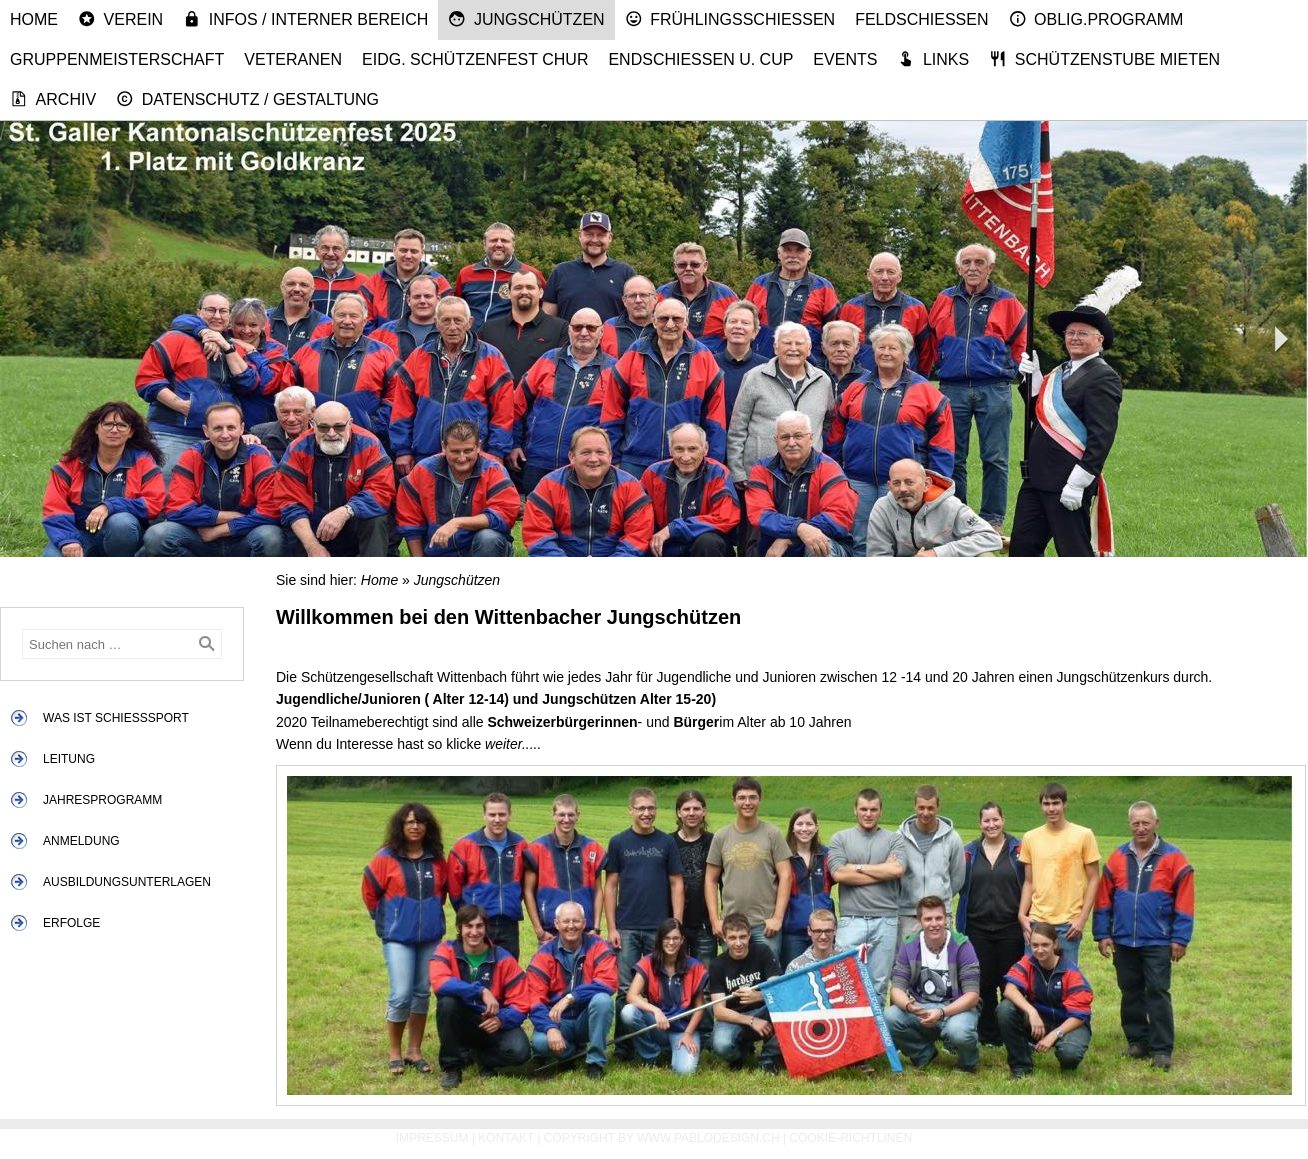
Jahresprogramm (102, 800)
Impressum (432, 1138)
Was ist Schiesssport (116, 718)
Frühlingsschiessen (730, 19)
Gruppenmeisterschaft (117, 59)
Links (933, 59)
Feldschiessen (921, 19)
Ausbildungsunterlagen (127, 882)
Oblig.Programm (1096, 19)
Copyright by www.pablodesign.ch (662, 1138)
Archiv (53, 99)
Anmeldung (81, 841)
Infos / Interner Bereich (305, 19)
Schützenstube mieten (1104, 59)
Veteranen (293, 59)
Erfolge (71, 923)
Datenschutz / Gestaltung (247, 99)
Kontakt (506, 1138)
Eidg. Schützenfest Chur (475, 59)
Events (845, 59)
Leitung (69, 759)
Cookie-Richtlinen (851, 1138)
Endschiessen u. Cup (700, 59)
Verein (120, 19)
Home (34, 19)
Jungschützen (526, 19)
